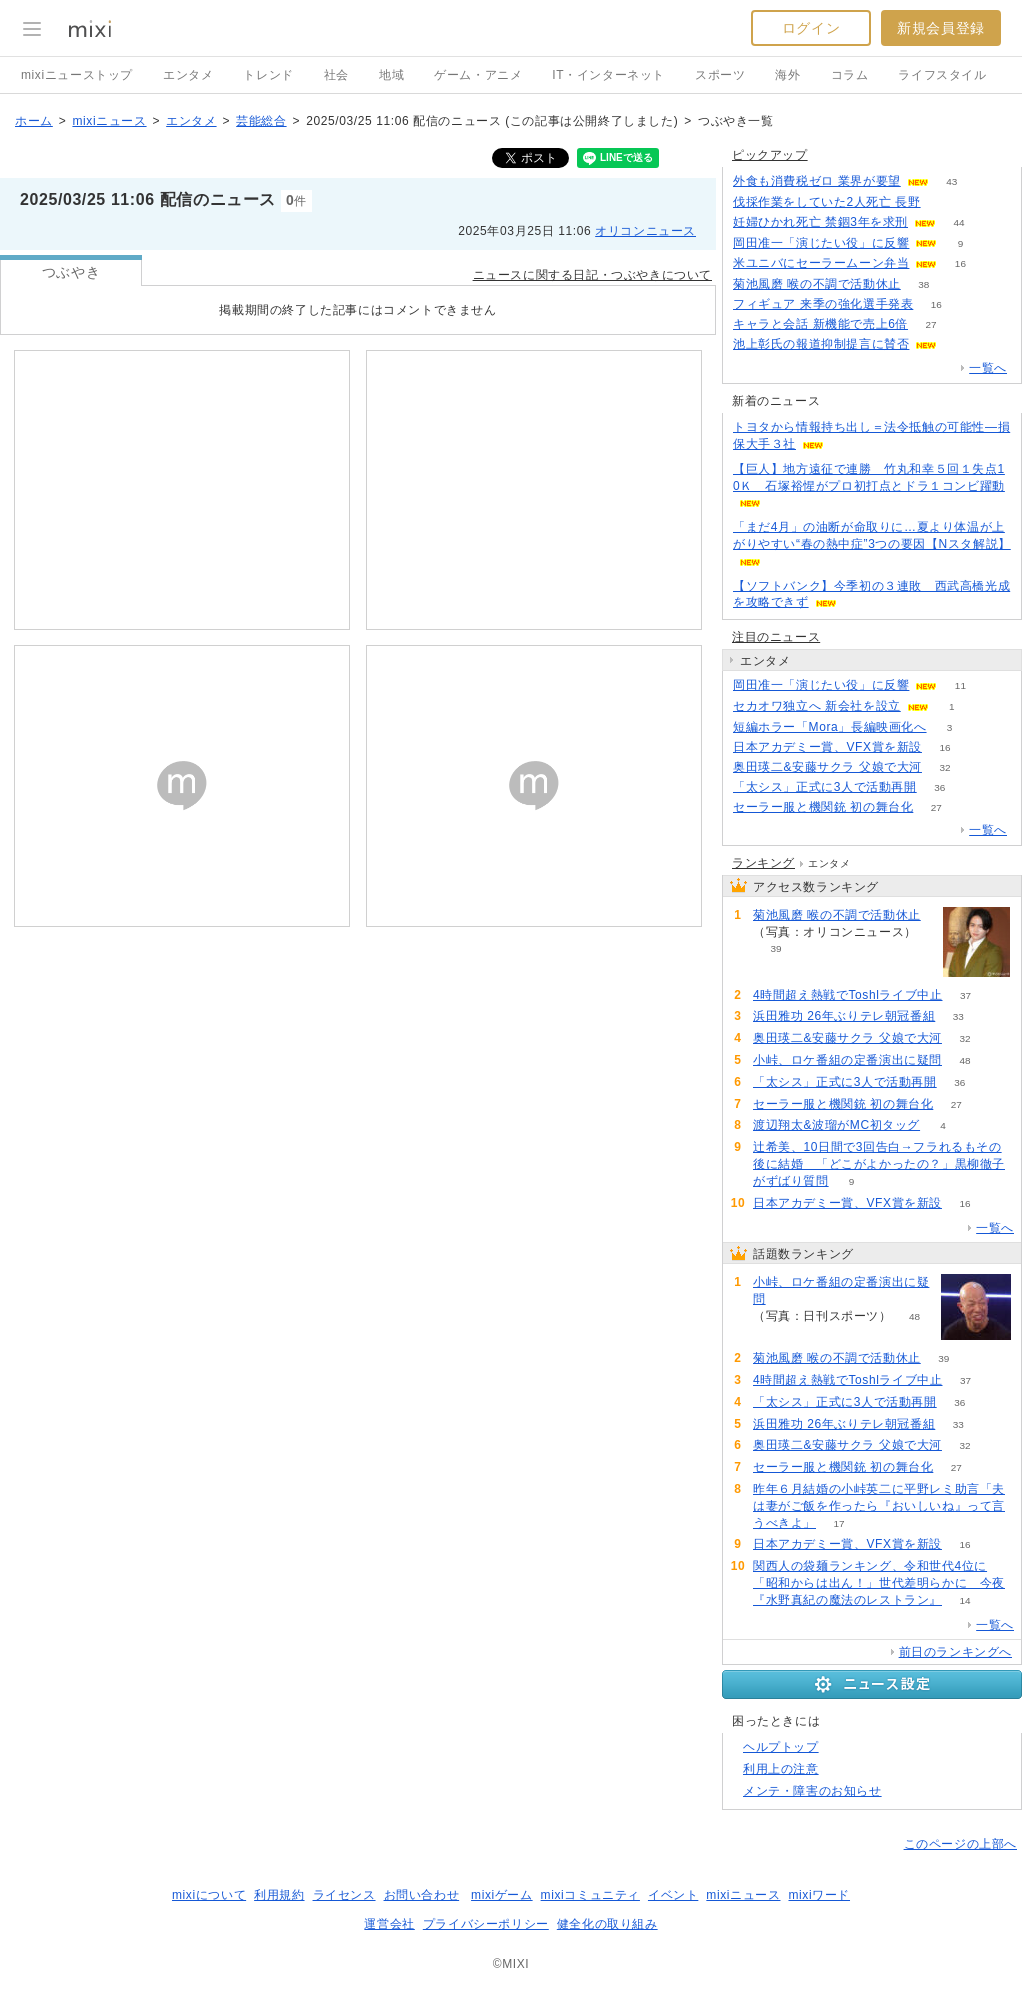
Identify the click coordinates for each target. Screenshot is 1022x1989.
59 (943, 202)
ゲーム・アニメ (478, 75)
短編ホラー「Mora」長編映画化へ (830, 727)
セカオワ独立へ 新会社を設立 (817, 706)
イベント (673, 1895)
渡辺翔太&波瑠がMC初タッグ (836, 1125)
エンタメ (188, 75)
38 (923, 284)
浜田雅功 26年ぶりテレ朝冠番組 (844, 1016)
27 (930, 324)
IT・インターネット (608, 75)
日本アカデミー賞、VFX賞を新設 (827, 747)
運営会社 (389, 1924)
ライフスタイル (942, 75)
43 (951, 181)
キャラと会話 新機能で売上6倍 (820, 324)
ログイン (811, 28)
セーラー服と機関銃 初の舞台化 (823, 807)
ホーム (34, 121)
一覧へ (988, 368)
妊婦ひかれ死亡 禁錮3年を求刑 (820, 222)
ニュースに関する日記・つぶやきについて (592, 275)
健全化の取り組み (607, 1924)
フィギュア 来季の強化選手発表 (823, 304)
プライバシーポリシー (486, 1924)
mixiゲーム (502, 1895)
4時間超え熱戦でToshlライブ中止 (848, 995)
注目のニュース (776, 637)
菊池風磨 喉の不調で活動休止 (817, 284)
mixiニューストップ (77, 75)
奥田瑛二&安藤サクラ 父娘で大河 (827, 767)
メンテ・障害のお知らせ (812, 1791)
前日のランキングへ (955, 1652)
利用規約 (279, 1895)
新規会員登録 (941, 28)
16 (960, 263)
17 (838, 1523)
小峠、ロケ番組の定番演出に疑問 (847, 1060)
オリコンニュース (645, 231)
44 (958, 222)
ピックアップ (770, 155)
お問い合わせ (422, 1895)
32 (944, 767)
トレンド (268, 75)
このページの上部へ (960, 1844)
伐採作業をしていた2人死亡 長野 (827, 202)
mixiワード (819, 1895)
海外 (787, 75)
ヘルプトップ (781, 1747)
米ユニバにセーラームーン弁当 (821, 263)
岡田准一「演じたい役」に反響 (821, 243)
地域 (391, 75)
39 (775, 948)
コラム (850, 75)
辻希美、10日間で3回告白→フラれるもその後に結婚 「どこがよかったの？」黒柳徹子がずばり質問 (879, 1164)
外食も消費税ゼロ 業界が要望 (817, 181)
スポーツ (720, 75)
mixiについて (209, 1895)
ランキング (763, 863)
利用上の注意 (781, 1769)
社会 (336, 75)
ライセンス (344, 1895)
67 (960, 344)
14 (964, 1600)
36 (939, 787)
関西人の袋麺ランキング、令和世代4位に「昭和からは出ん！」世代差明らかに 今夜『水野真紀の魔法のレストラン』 (879, 1583)
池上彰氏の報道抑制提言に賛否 (821, 344)
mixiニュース (109, 121)
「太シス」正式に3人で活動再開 (825, 787)
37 (965, 995)
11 (960, 685)
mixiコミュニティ (590, 1895)
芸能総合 (261, 121)
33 (958, 1016)
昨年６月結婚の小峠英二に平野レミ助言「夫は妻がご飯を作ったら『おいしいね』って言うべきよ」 (879, 1506)
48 (964, 1060)
